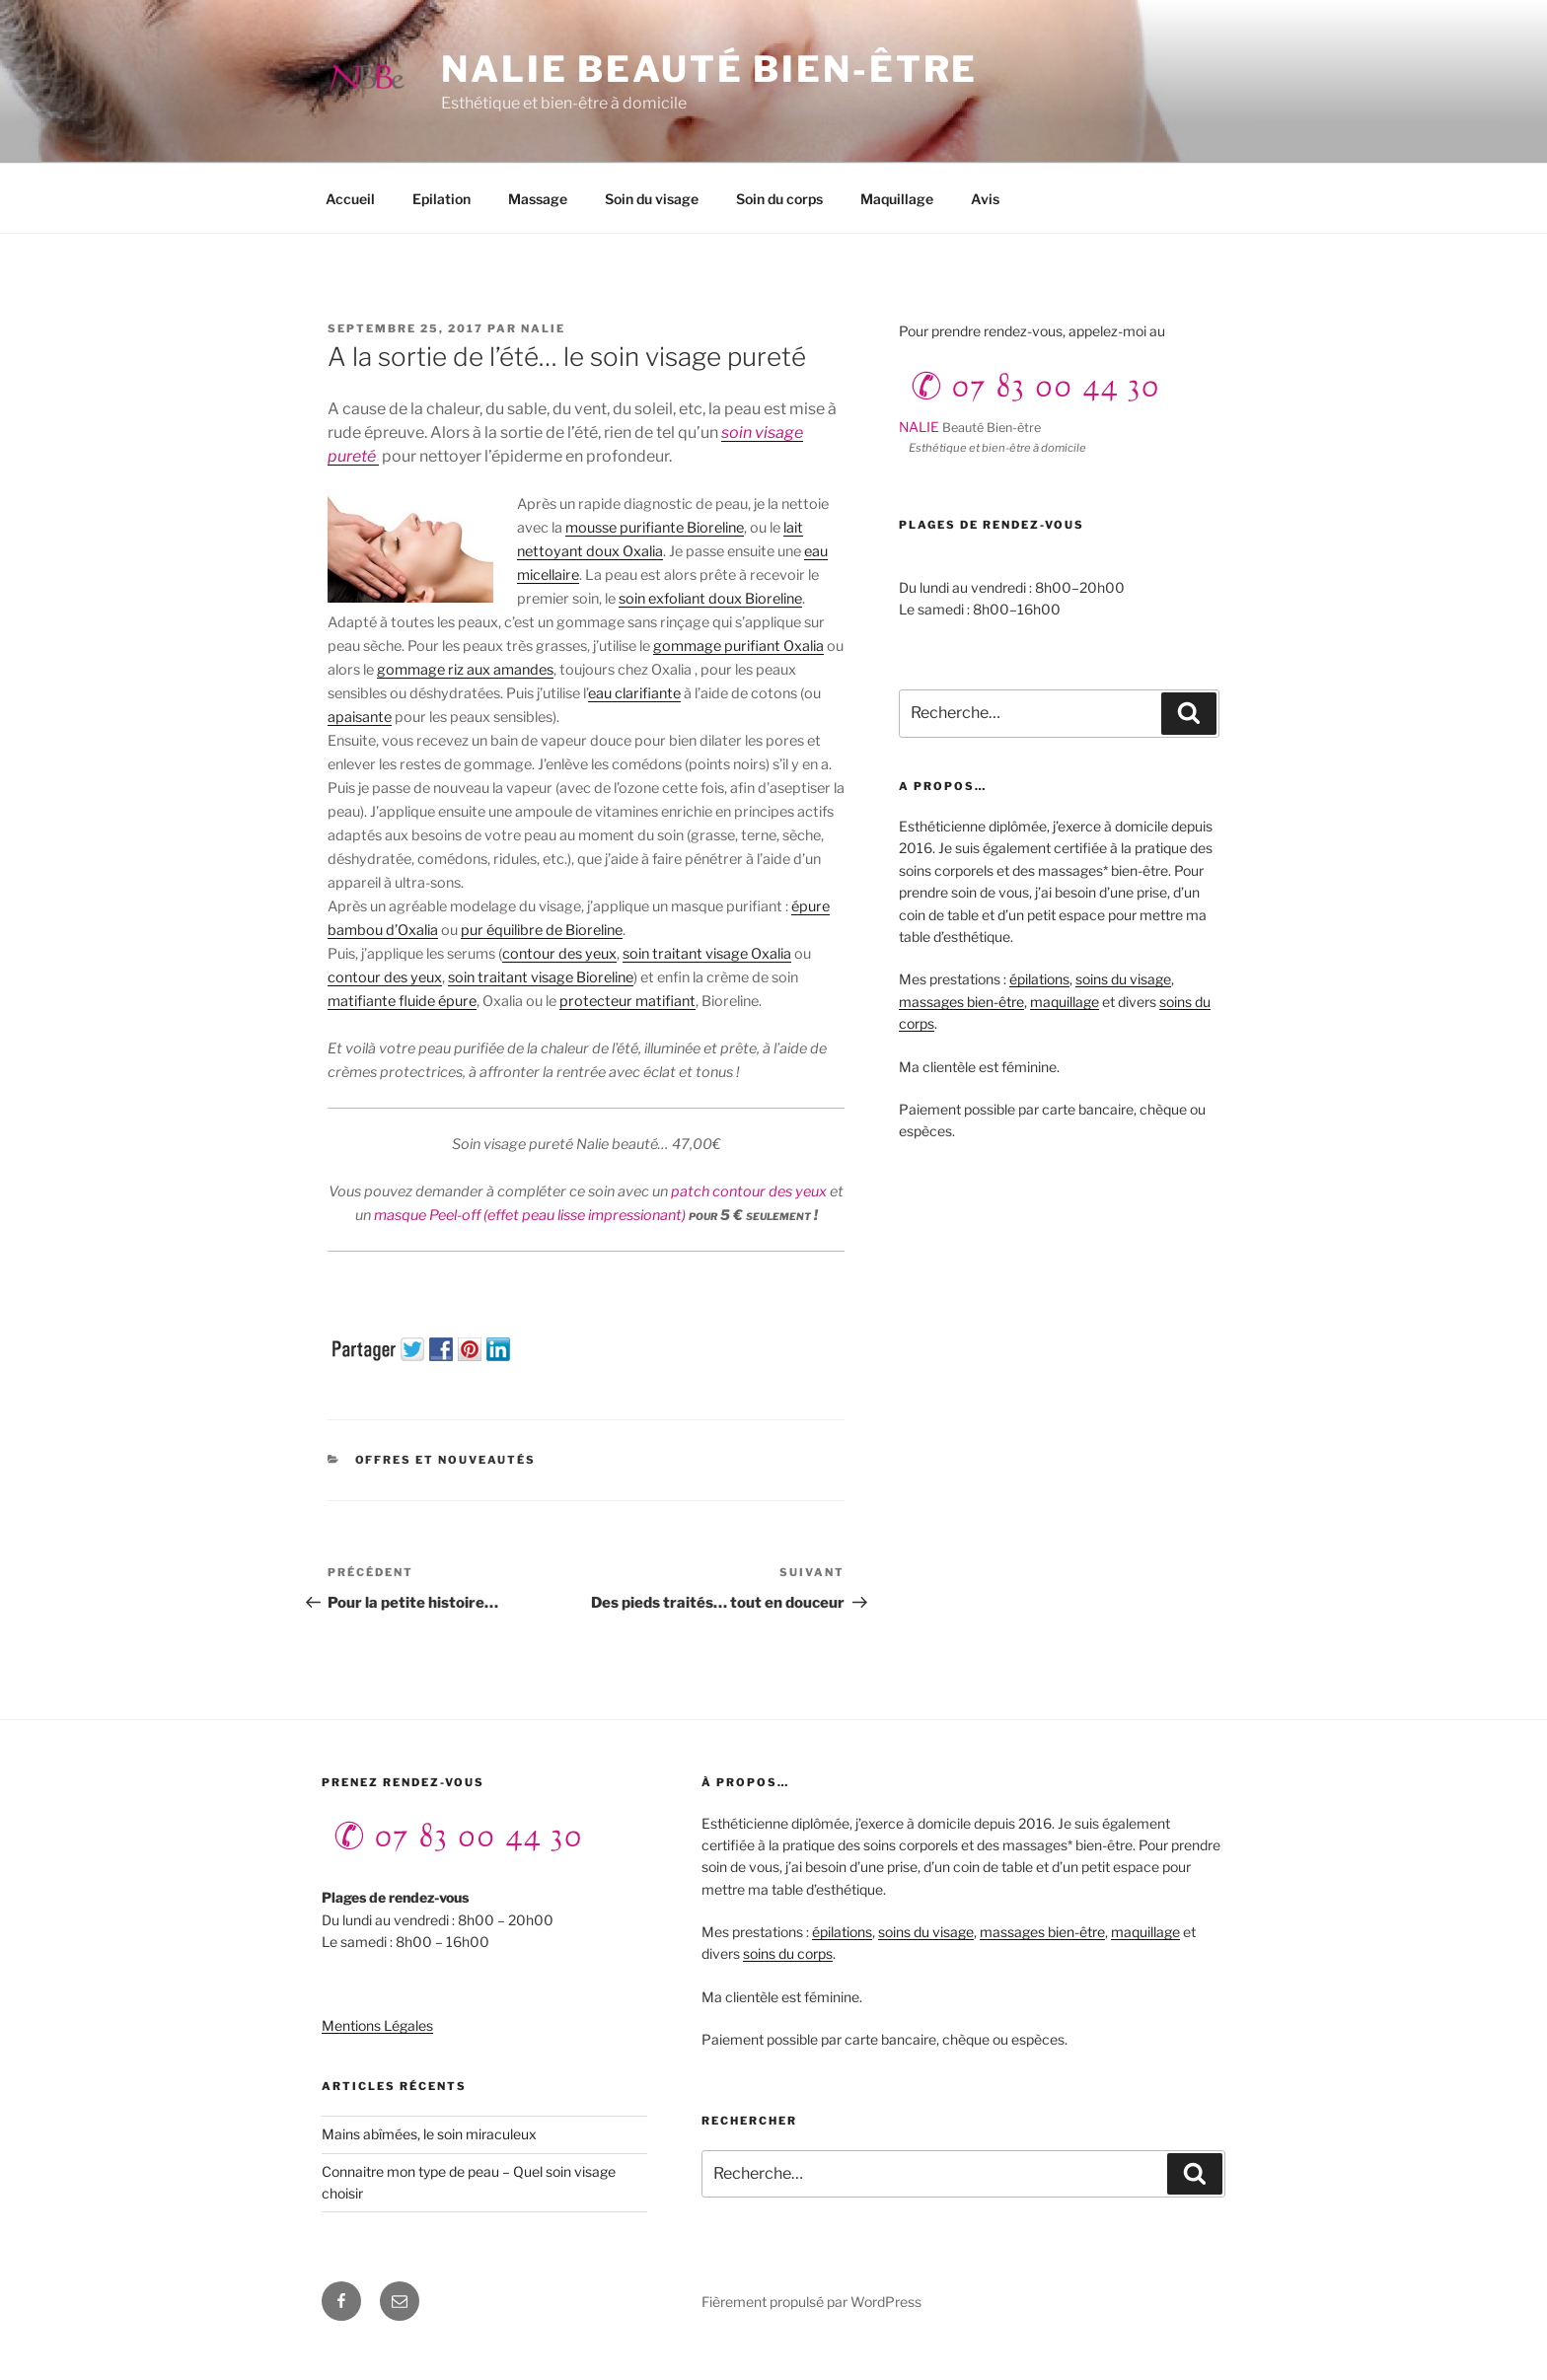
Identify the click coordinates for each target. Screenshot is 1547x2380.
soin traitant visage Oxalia (707, 954)
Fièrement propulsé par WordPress (811, 2301)
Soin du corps (779, 198)
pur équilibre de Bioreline (542, 930)
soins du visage (1123, 979)
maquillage (1064, 1001)
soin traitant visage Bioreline (540, 977)
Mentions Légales (377, 2025)
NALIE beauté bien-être (709, 69)
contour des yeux (559, 954)
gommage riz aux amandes (465, 670)
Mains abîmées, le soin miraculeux (429, 2134)
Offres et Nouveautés (446, 1460)
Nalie (543, 328)
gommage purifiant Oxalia (738, 646)
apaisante (360, 717)
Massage (537, 198)
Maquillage (896, 198)
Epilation (441, 198)
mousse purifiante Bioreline (654, 528)
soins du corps (788, 1953)
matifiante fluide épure (402, 1001)
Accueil (350, 198)
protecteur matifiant (627, 1001)
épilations (1039, 979)
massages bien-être (961, 1001)
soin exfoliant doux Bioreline (710, 599)
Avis (985, 198)
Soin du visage (652, 198)
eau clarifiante (634, 693)
